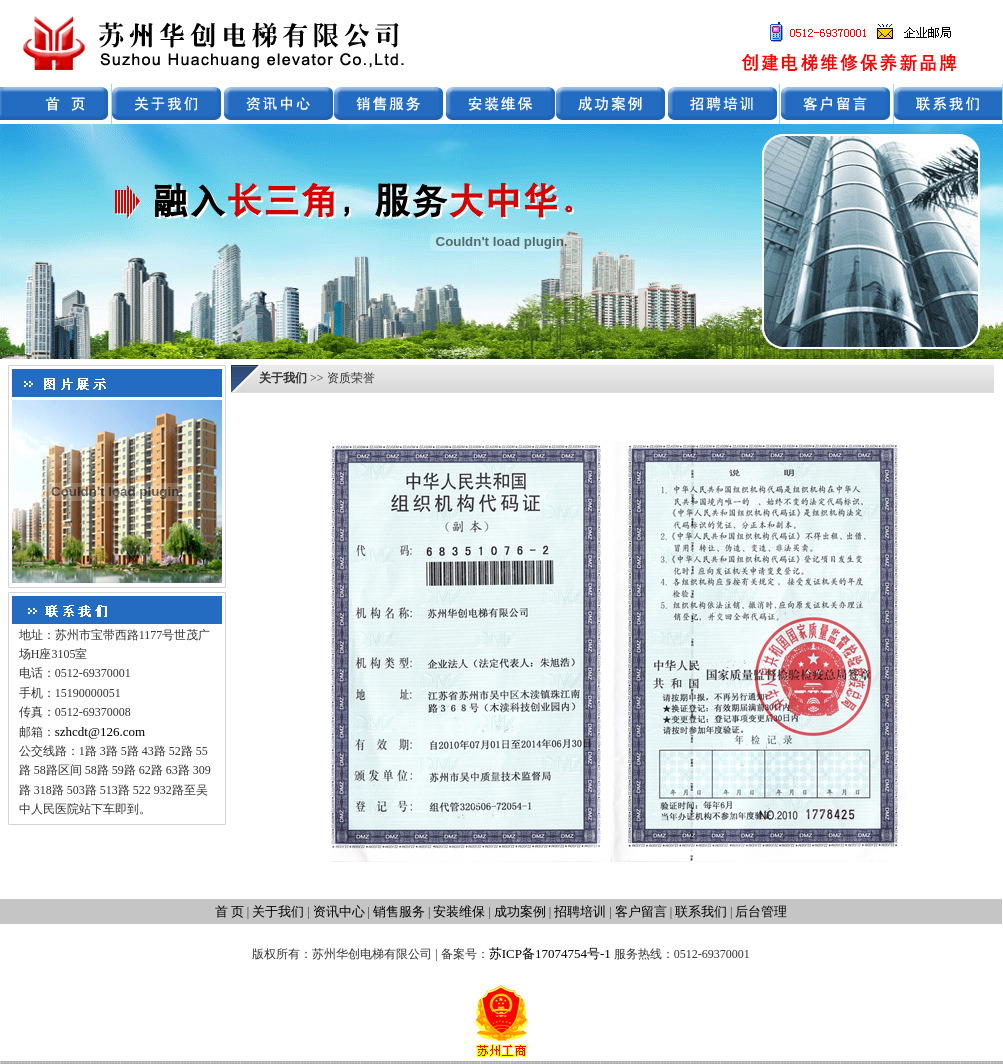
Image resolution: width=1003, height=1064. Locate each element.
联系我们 (701, 911)
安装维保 (459, 911)
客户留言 (641, 911)
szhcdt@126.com (100, 731)
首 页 (229, 911)
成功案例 (520, 911)
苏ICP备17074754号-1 (550, 953)
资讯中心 (339, 911)
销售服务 (399, 911)
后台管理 (761, 911)
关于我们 (278, 911)
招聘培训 (580, 911)
